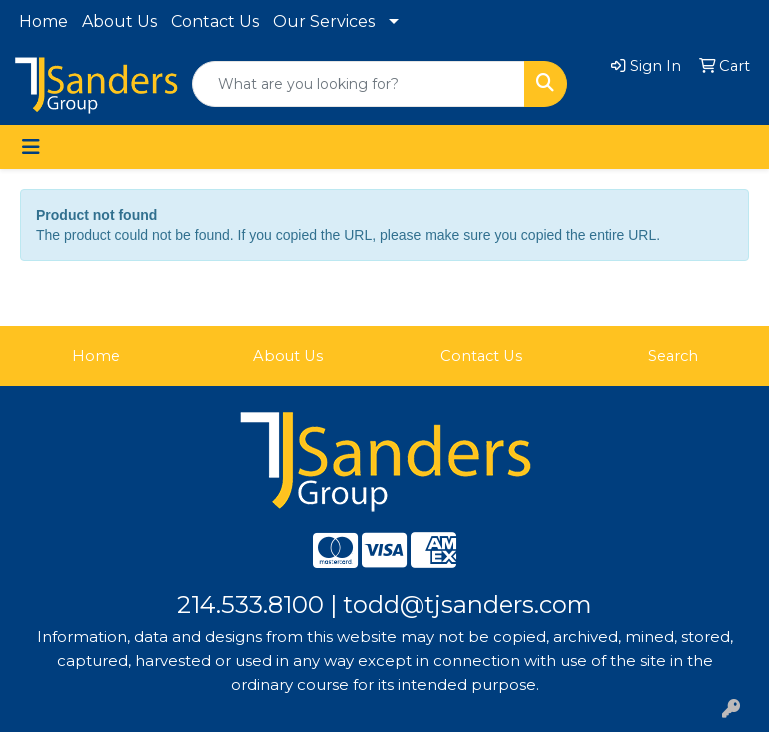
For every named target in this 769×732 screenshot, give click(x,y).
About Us (119, 21)
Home (43, 21)
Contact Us (215, 21)
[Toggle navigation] (31, 147)
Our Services (324, 21)
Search (673, 356)
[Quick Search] (358, 84)
